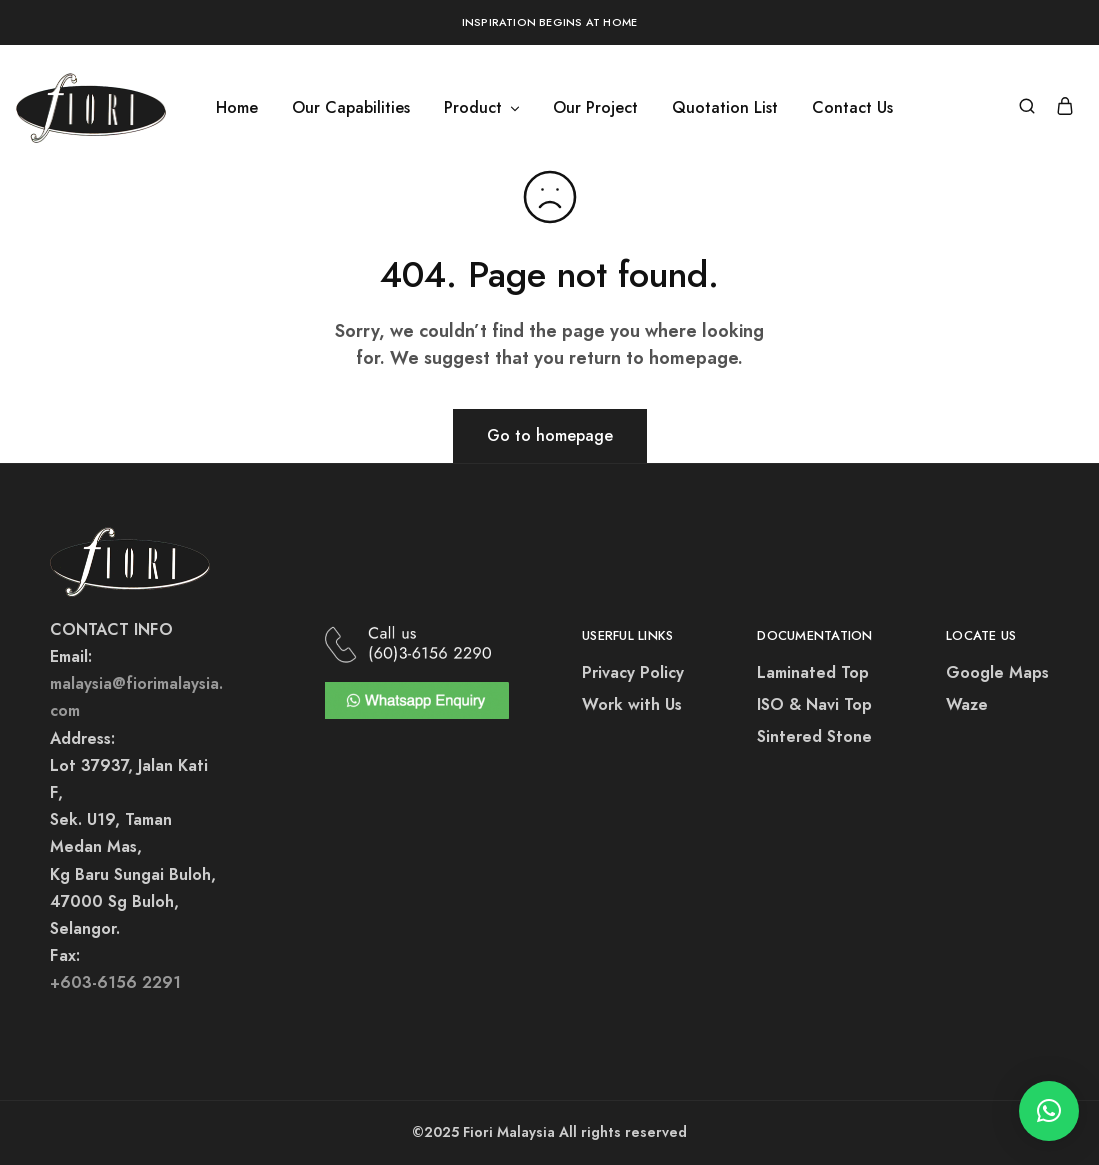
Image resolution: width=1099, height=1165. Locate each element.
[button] (1049, 1111)
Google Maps (997, 672)
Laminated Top (813, 672)
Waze (967, 704)
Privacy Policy (633, 672)
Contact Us (852, 108)
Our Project (595, 108)
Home (237, 108)
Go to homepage (550, 435)
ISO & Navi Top (814, 704)
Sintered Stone (814, 736)
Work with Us (632, 704)
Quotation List (725, 108)
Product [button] (483, 108)
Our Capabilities (351, 108)
